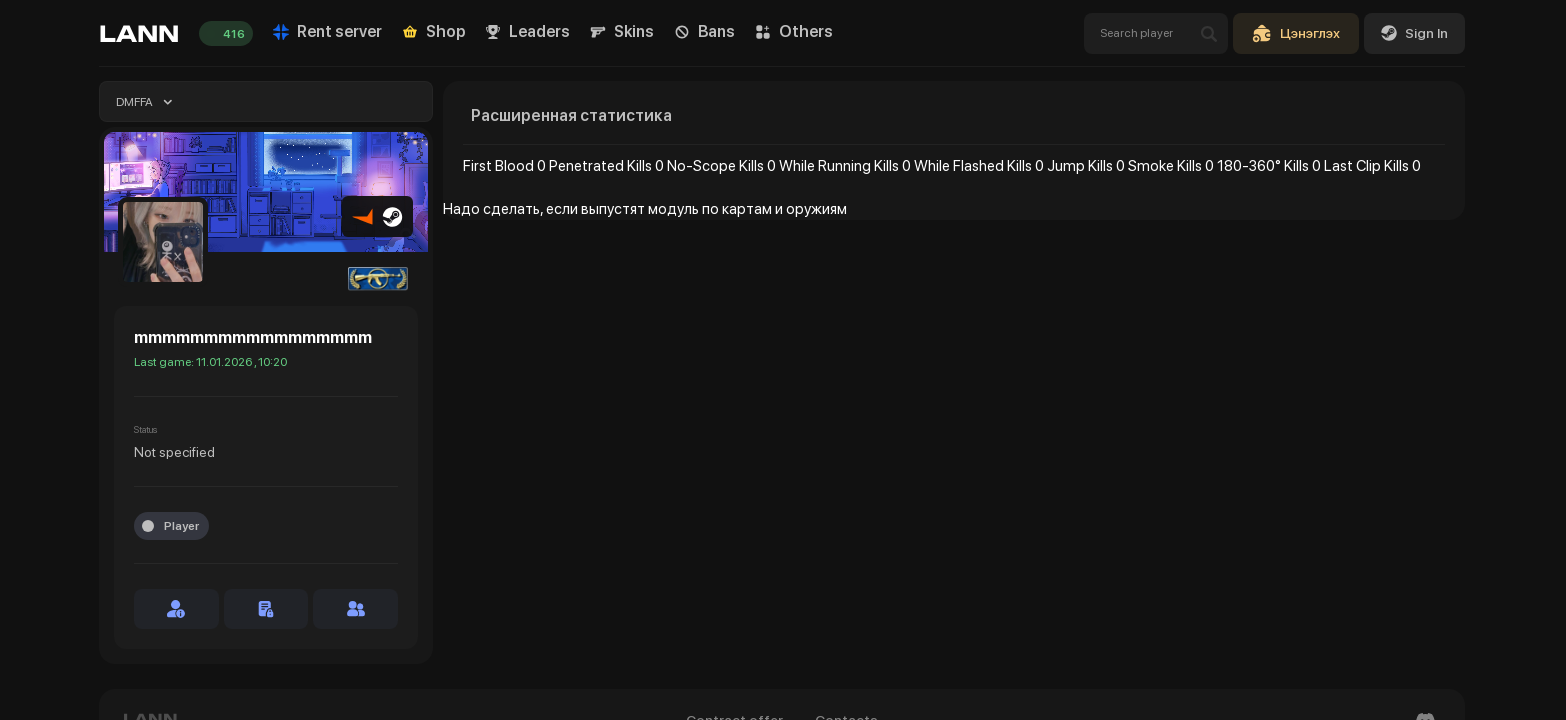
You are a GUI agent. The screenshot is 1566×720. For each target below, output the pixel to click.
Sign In (1414, 33)
